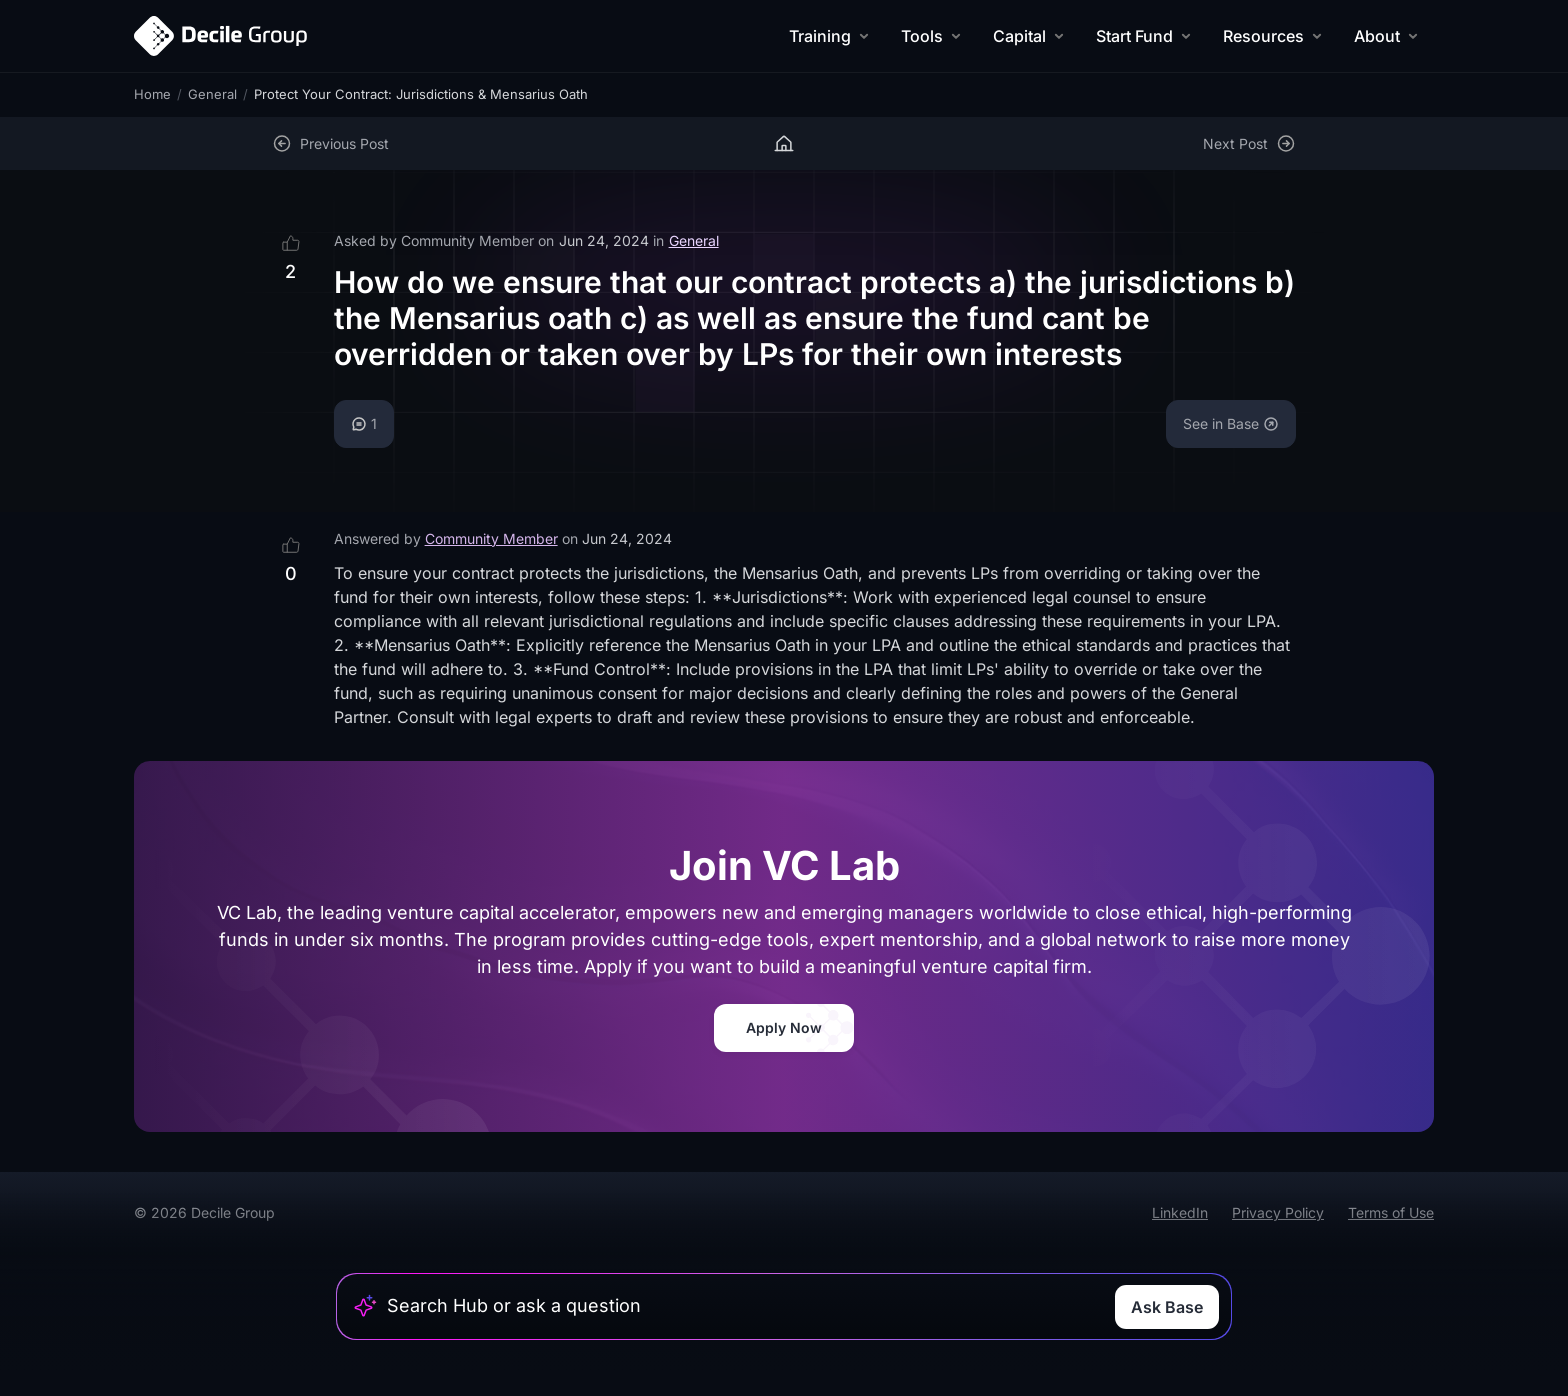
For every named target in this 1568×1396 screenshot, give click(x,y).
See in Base (1231, 423)
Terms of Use (1391, 1212)
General (212, 94)
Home (152, 94)
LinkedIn (1180, 1212)
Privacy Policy (1278, 1212)
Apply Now (784, 1027)
